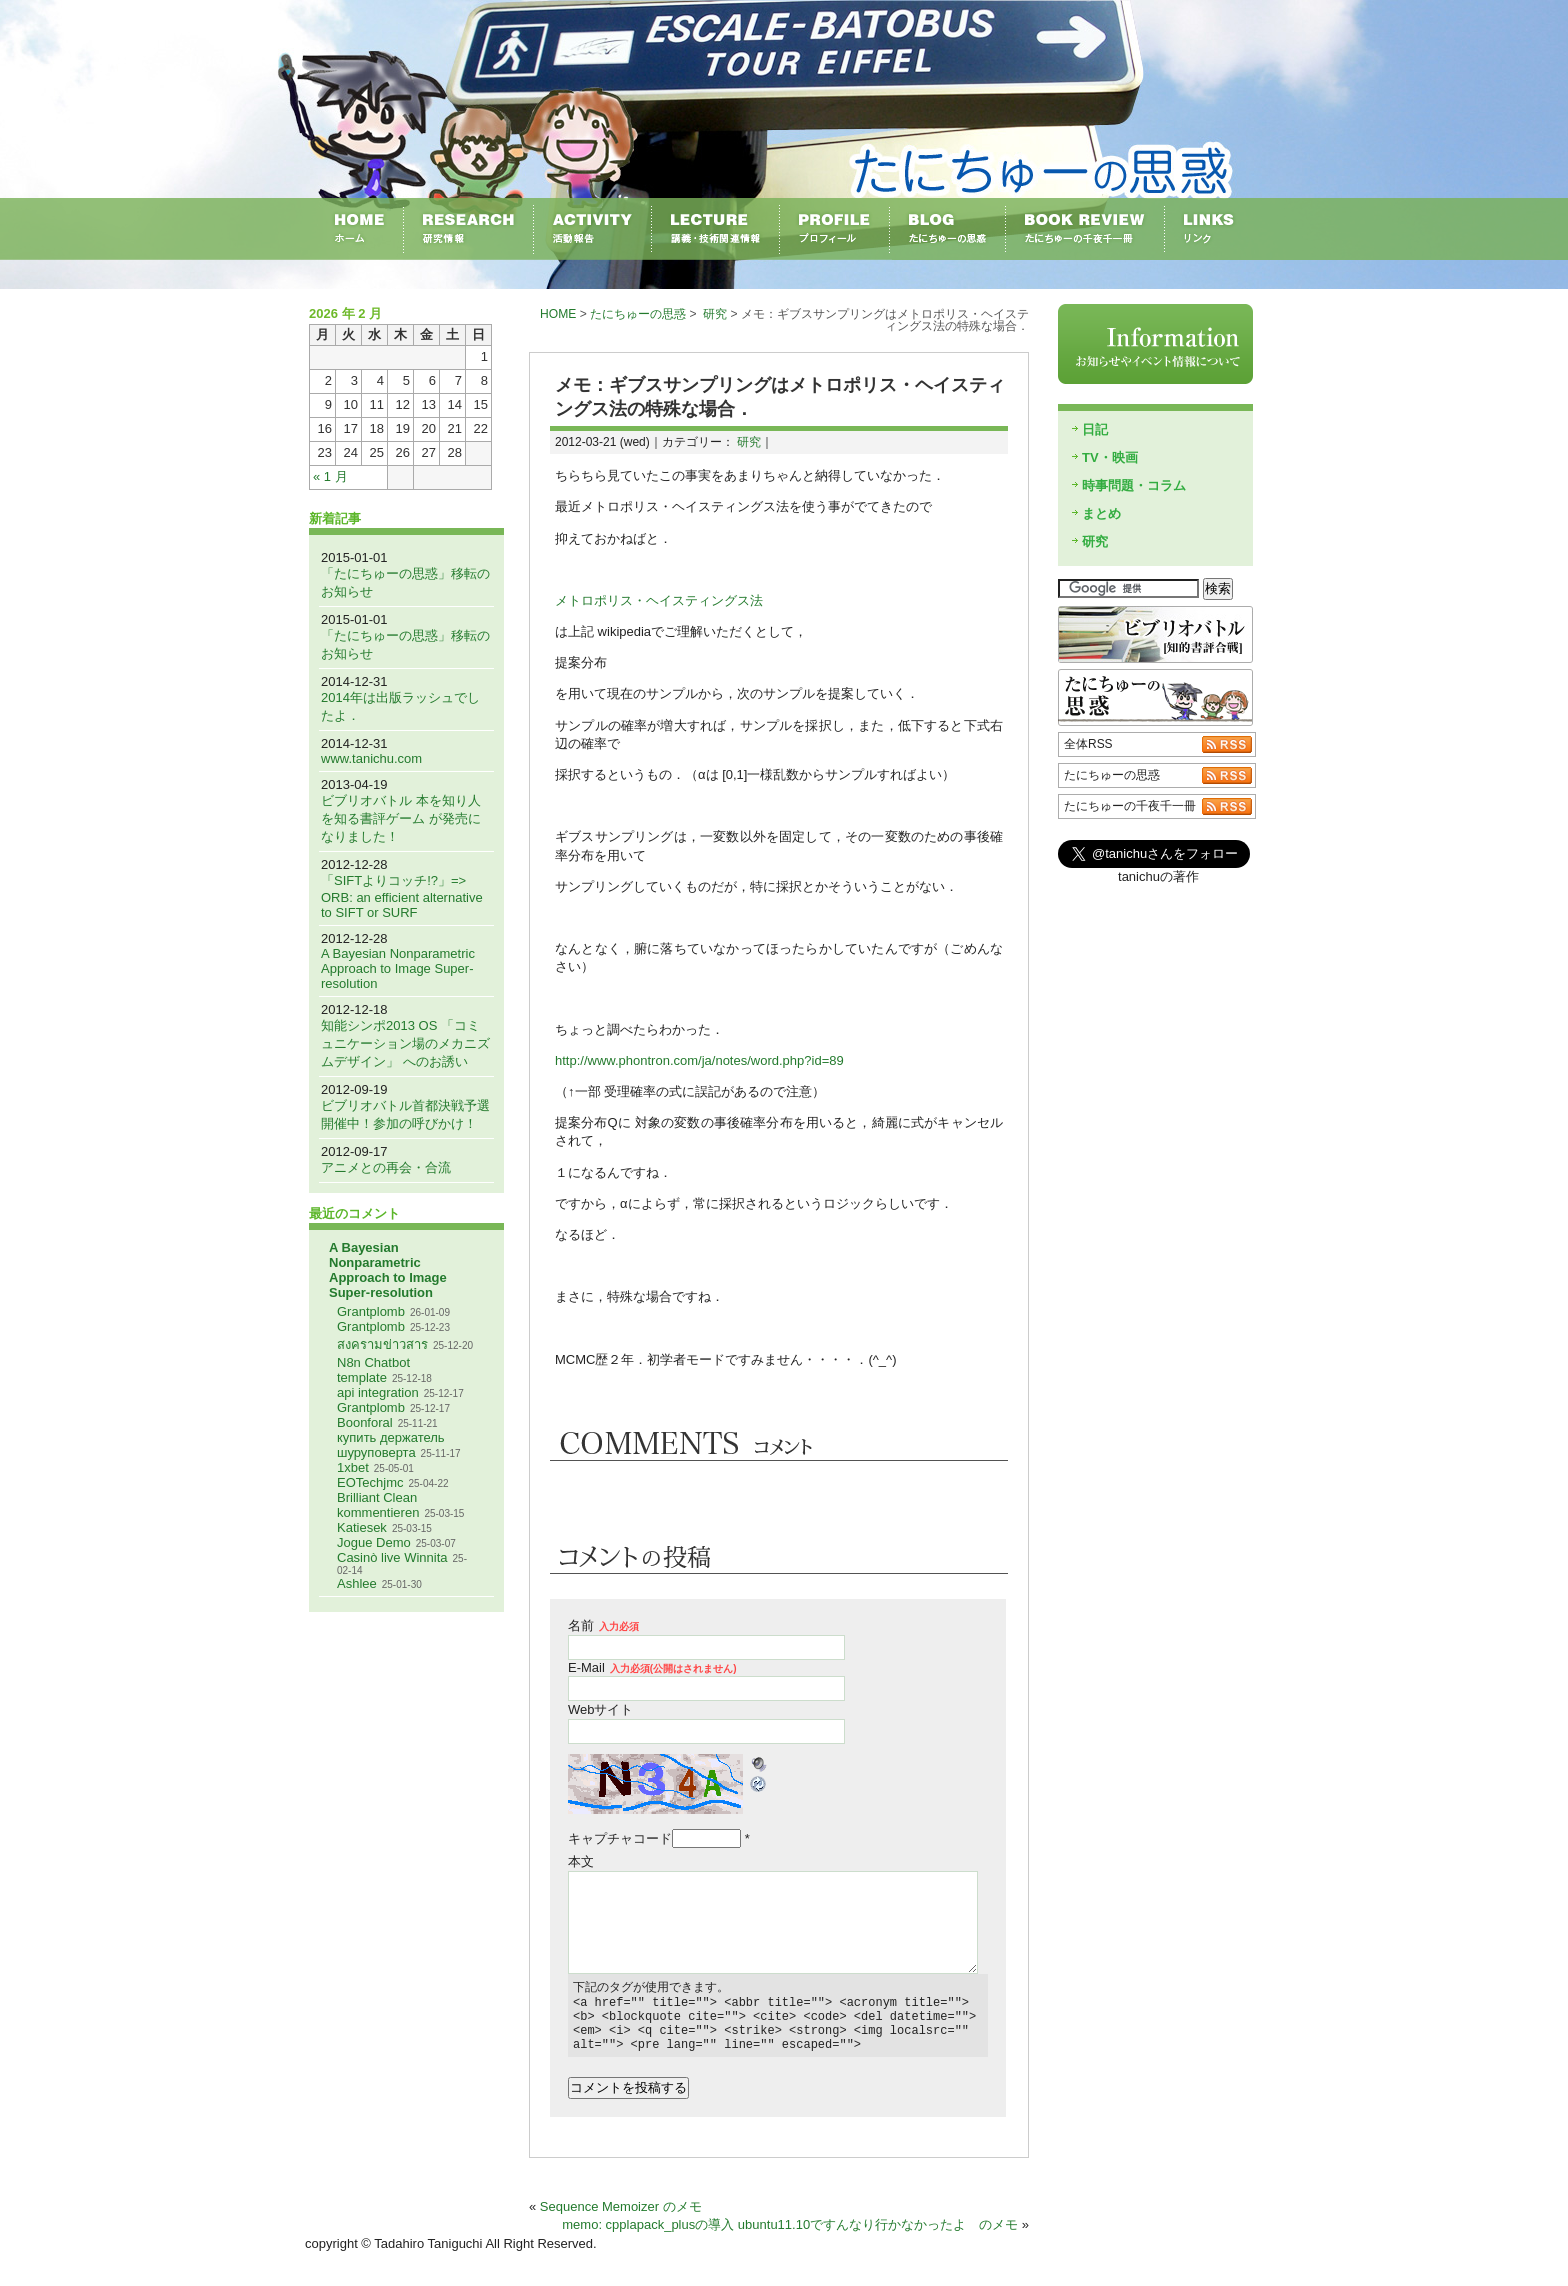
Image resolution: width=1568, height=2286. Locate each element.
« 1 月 (330, 476)
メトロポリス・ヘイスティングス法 (659, 600)
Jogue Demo (374, 1542)
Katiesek (362, 1527)
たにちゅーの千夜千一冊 (1130, 806)
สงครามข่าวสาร (382, 1344)
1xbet (353, 1467)
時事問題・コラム (1134, 485)
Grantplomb (371, 1311)
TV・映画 (1110, 457)
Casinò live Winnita (392, 1557)
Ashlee (357, 1583)
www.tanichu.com (371, 758)
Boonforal (365, 1422)
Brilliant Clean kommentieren (378, 1505)
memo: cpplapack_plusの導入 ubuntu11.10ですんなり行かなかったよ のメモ (790, 2236)
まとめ (1101, 513)
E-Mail (652, 1667)
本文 (581, 1861)
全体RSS (1088, 744)
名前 (603, 1625)
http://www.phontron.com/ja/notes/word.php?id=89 (699, 1060)
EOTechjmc (370, 1482)
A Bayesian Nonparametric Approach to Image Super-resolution (398, 968)
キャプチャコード (620, 1838)
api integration (378, 1392)
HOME (558, 314)
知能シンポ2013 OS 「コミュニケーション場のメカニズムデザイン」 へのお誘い (405, 1043)
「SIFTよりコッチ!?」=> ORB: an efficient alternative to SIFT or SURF (402, 896)
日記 (1095, 429)
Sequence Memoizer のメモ (621, 2218)
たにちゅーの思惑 (638, 314)
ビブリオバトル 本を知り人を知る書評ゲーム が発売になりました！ (401, 818)
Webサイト (601, 1709)
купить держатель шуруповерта (391, 1445)
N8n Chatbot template (373, 1370)
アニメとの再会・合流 (386, 1167)
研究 (715, 314)
